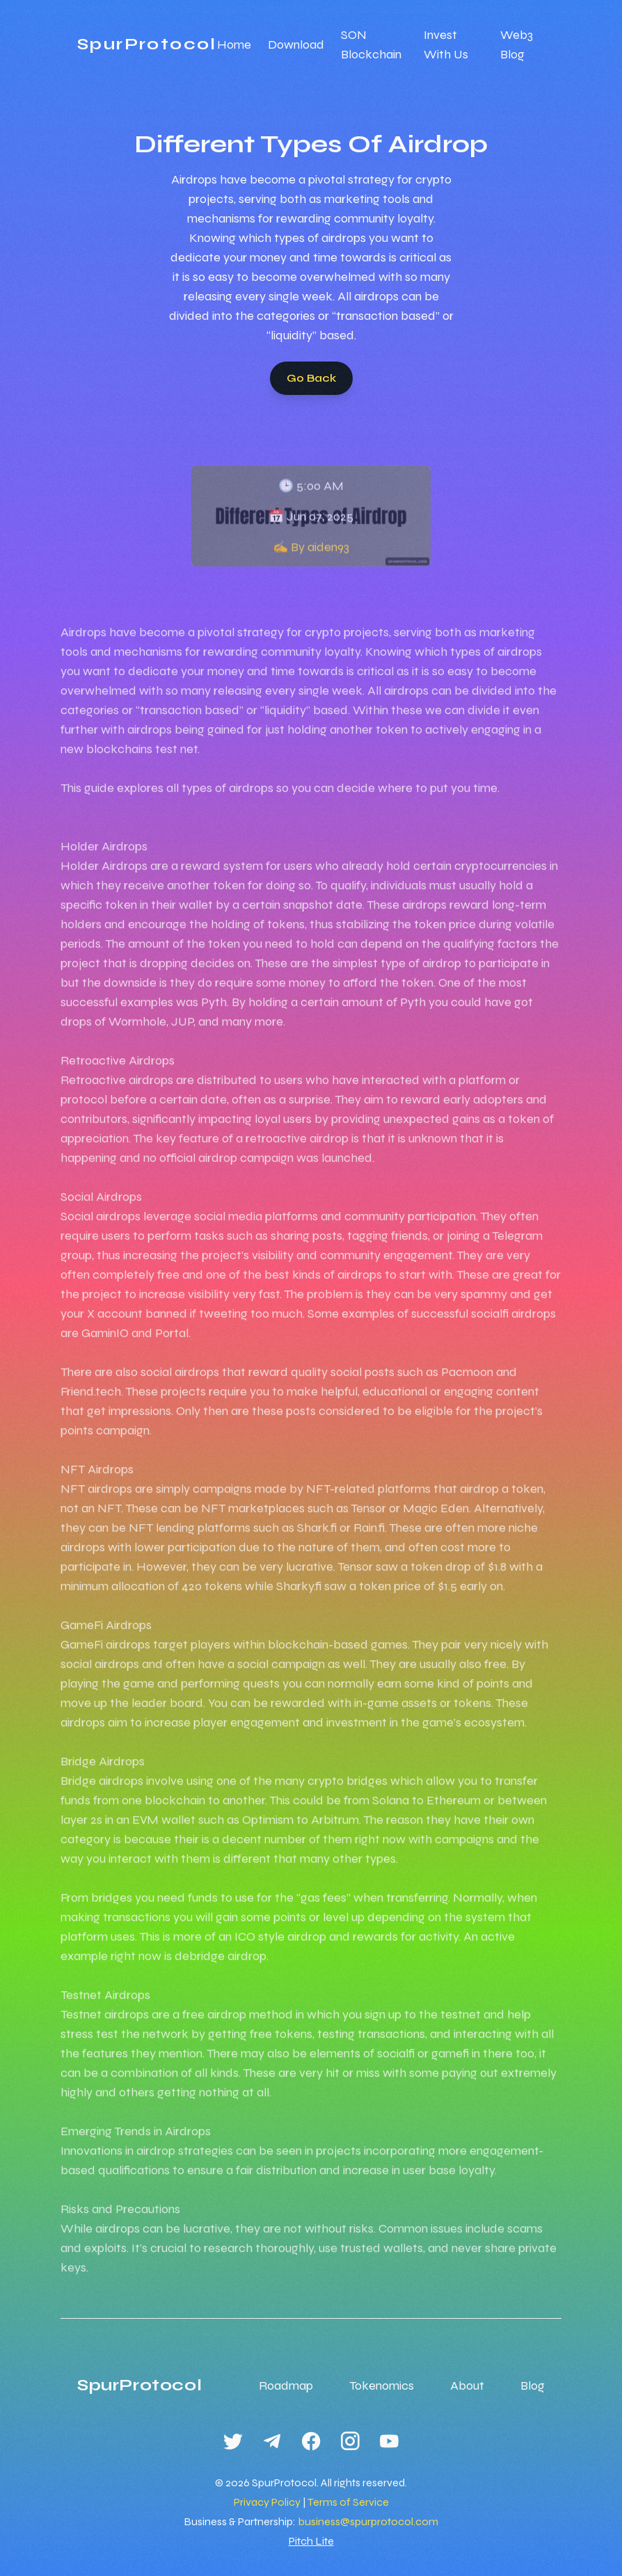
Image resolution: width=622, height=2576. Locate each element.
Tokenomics (381, 2385)
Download (296, 44)
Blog (532, 2385)
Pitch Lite (311, 2540)
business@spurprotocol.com (368, 2521)
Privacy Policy (267, 2502)
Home (234, 44)
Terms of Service (348, 2502)
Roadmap (286, 2385)
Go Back (311, 377)
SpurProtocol (147, 44)
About (467, 2385)
